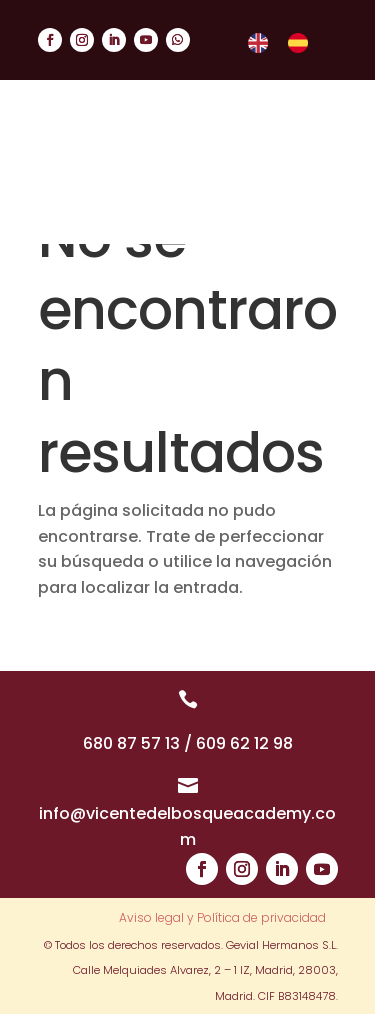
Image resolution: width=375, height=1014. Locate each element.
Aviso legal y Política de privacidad (222, 918)
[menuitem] (258, 43)
